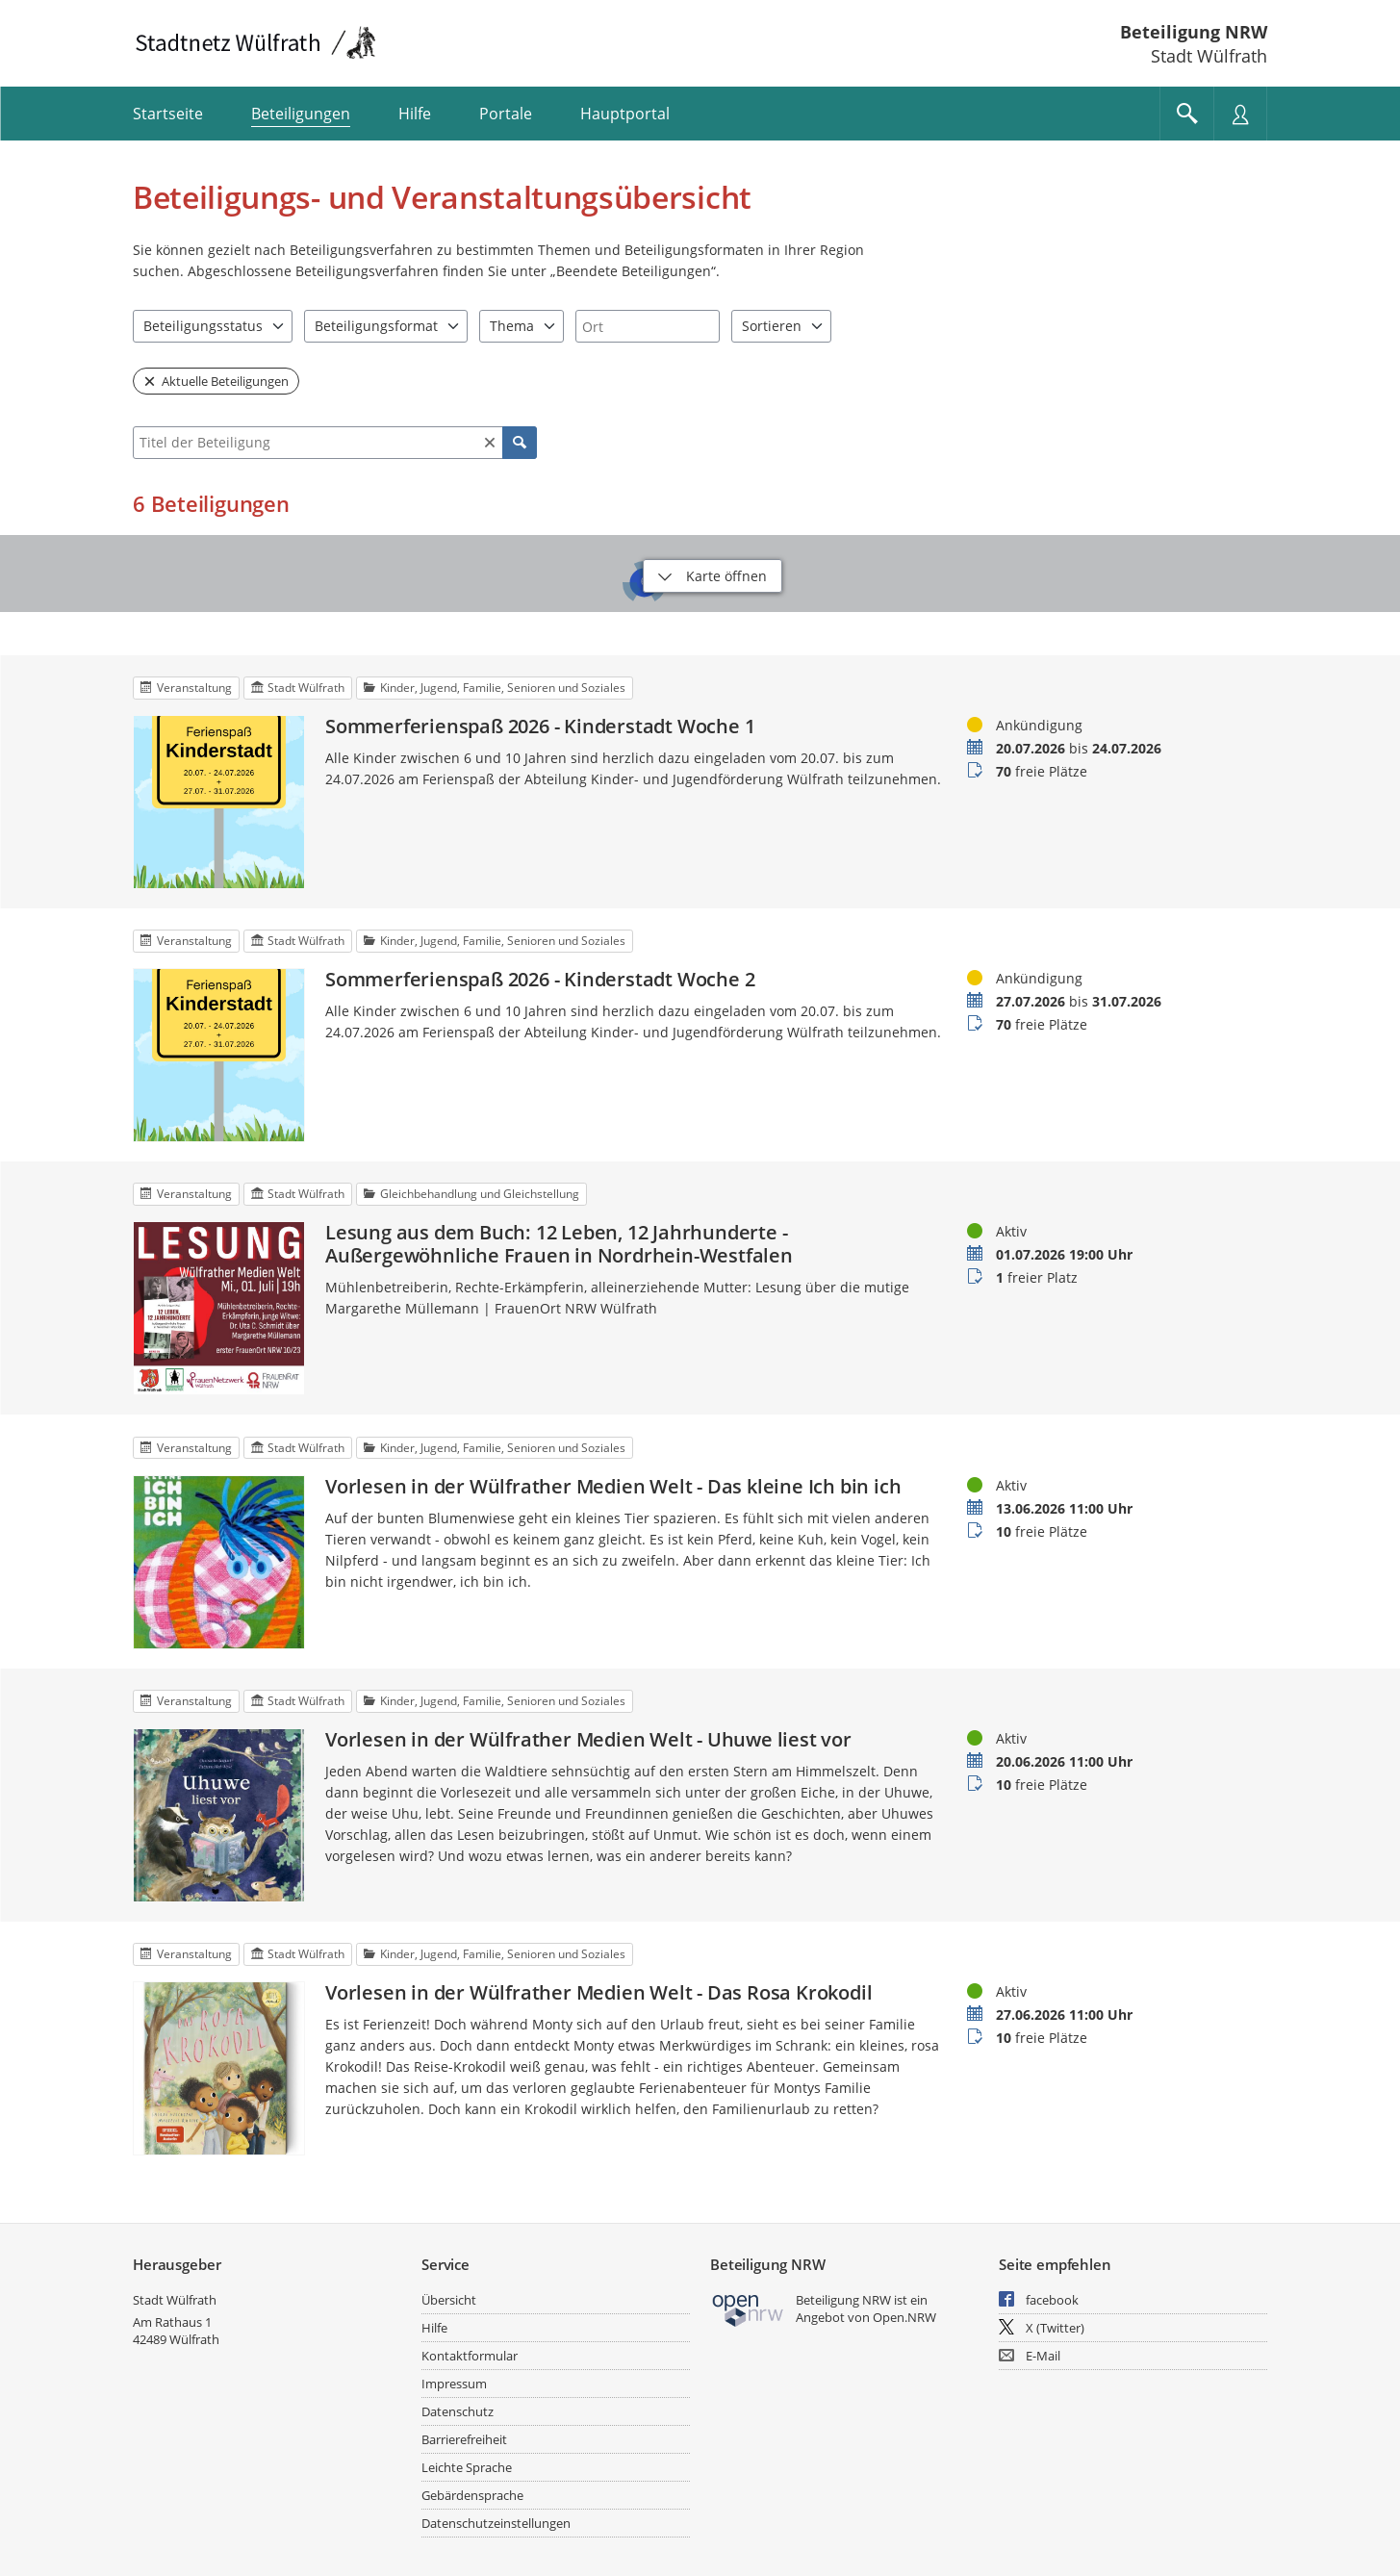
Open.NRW (904, 2317)
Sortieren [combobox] (772, 326)
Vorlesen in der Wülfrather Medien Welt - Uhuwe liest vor (588, 1739)
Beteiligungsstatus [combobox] (203, 326)
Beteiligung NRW (1193, 31)
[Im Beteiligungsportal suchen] (1186, 113)
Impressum (454, 2383)
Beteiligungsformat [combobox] (376, 326)
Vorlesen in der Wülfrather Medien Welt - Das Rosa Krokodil (598, 1992)
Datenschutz (457, 2411)
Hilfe (434, 2327)
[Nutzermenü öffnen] (1240, 113)
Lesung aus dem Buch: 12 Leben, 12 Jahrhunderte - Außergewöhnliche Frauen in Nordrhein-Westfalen (559, 1244)
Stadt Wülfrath (174, 2299)
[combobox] (647, 326)
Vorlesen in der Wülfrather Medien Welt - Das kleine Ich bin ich (613, 1486)
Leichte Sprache (466, 2467)
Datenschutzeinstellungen (496, 2523)
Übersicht (448, 2299)
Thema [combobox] (512, 326)
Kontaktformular (469, 2355)
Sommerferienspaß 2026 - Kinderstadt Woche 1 (539, 726)
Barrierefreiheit (464, 2439)
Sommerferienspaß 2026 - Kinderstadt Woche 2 (539, 979)
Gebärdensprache (472, 2495)
